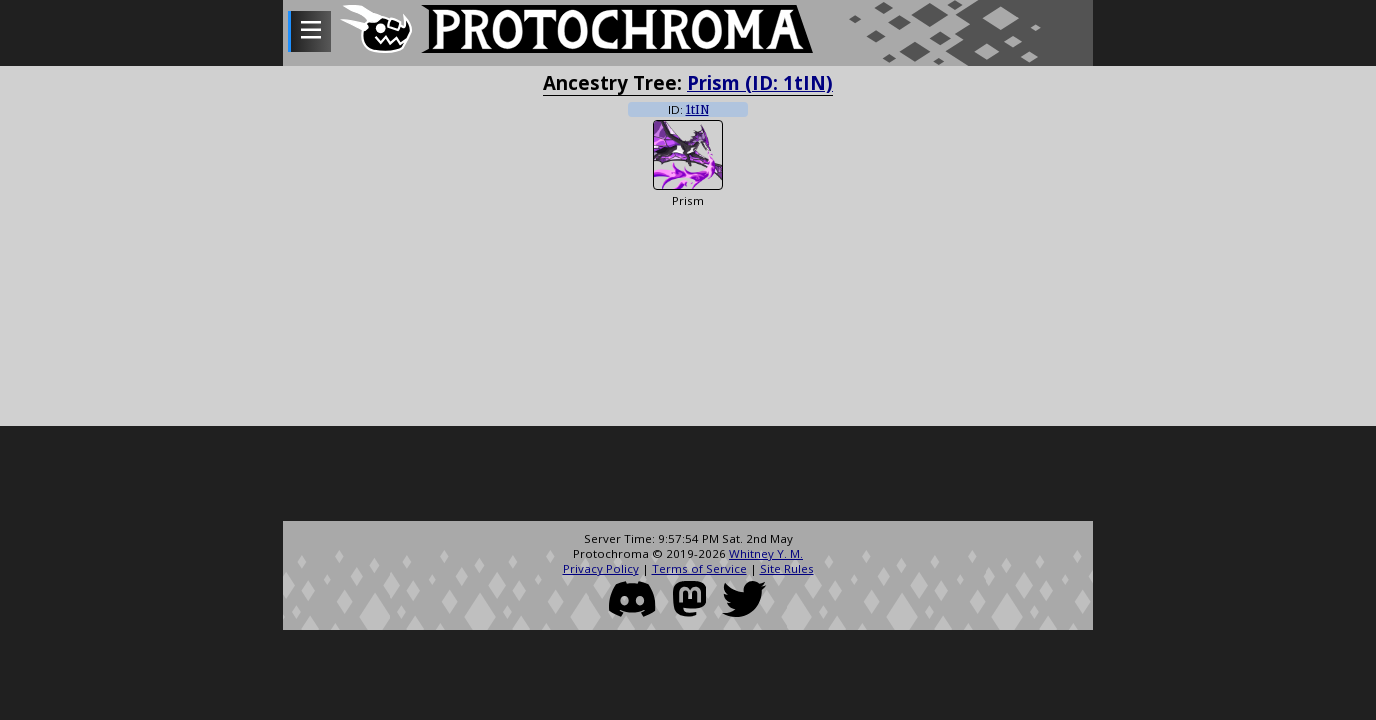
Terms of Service (699, 568)
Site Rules (787, 568)
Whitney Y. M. (766, 553)
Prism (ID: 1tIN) (760, 82)
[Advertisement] (688, 476)
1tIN (697, 110)
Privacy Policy (601, 568)
